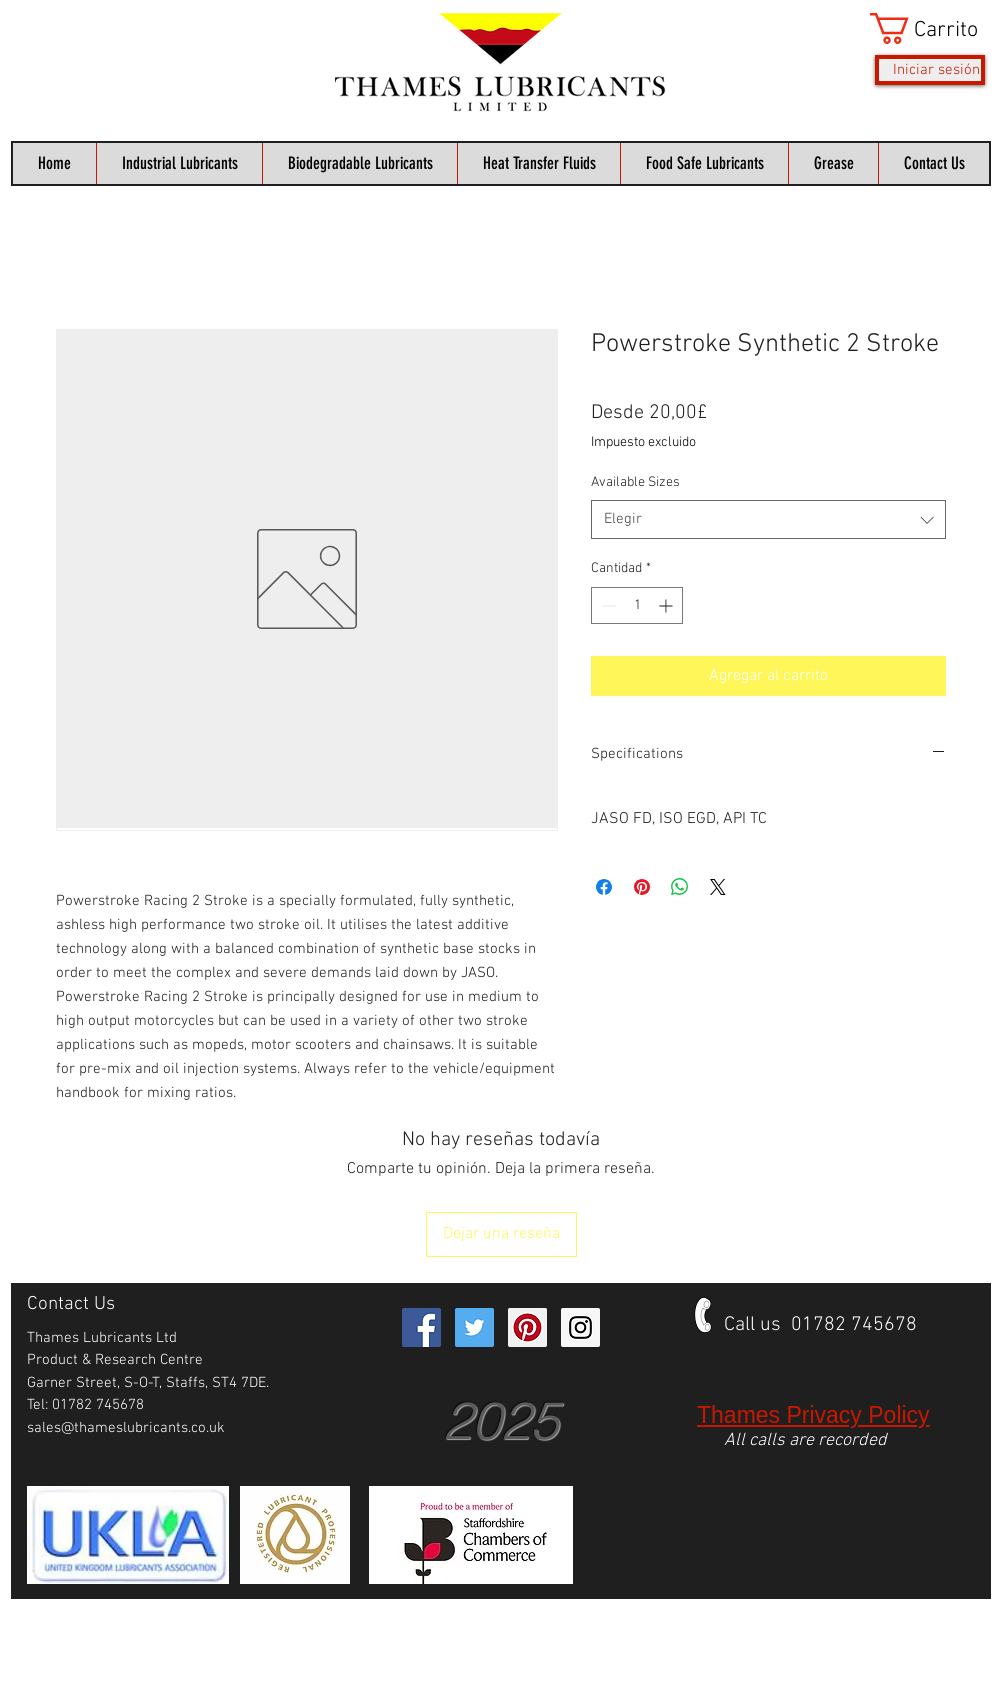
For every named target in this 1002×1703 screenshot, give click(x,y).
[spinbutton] (637, 605)
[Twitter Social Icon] (474, 1327)
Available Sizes (635, 482)
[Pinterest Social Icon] (527, 1327)
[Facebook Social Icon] (421, 1327)
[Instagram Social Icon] (580, 1327)
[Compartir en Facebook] (604, 887)
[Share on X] (718, 887)
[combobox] (768, 519)
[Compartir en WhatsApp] (680, 887)
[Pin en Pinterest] (642, 887)
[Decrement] (606, 605)
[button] (927, 28)
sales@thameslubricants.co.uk (126, 1428)
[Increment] (667, 605)
